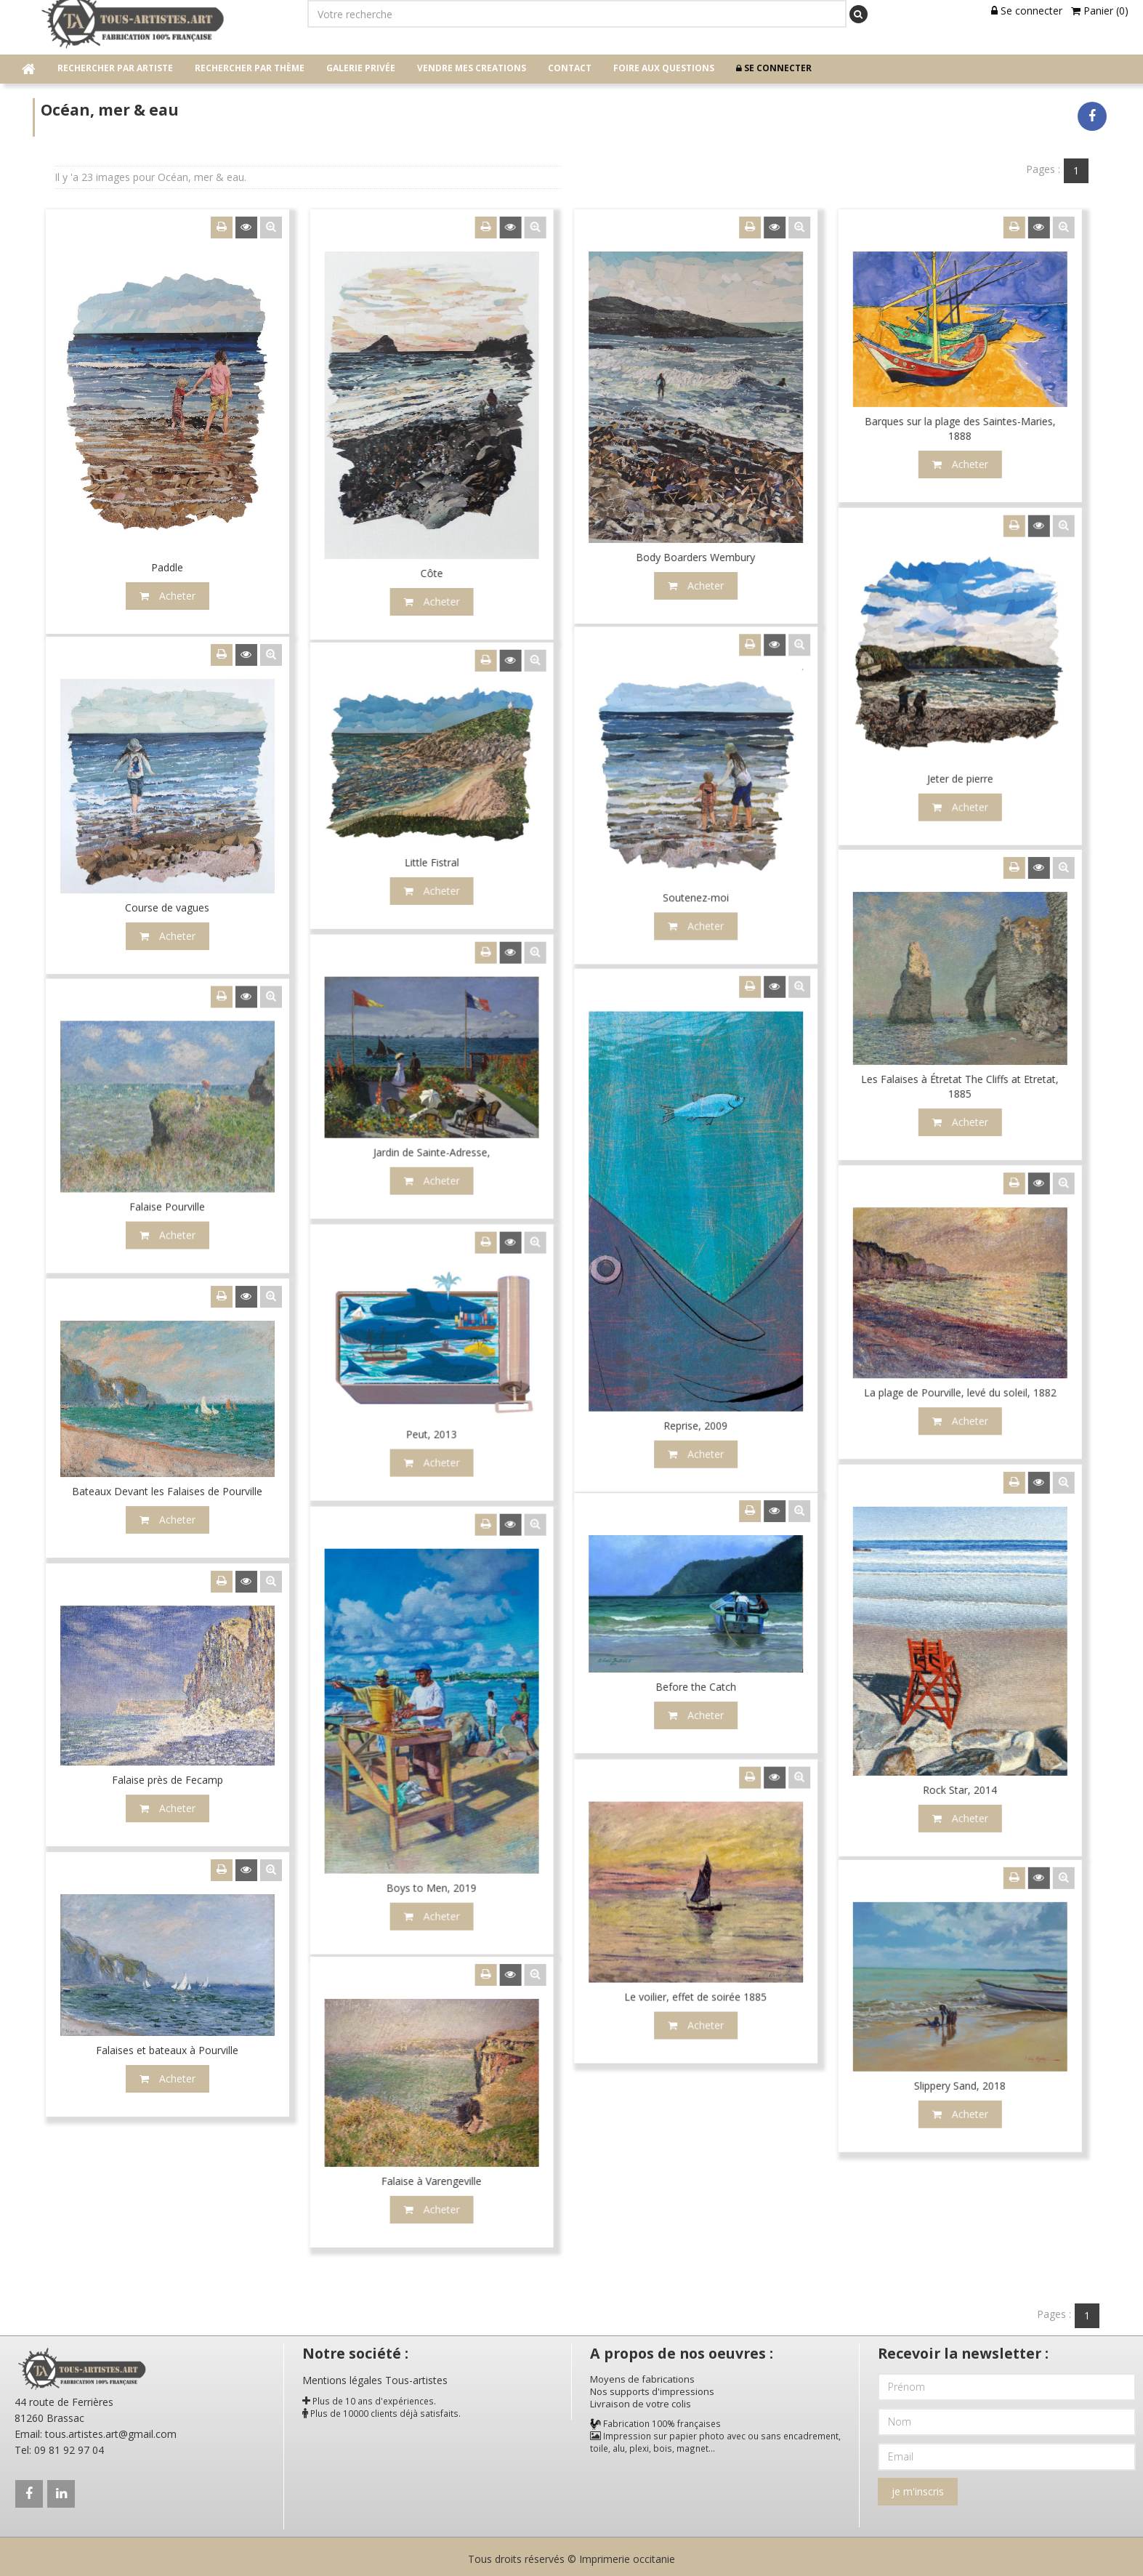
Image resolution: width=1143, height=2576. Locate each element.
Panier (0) (1099, 10)
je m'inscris (918, 2488)
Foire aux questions (663, 68)
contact (569, 68)
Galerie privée (360, 68)
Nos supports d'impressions (652, 2388)
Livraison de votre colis (640, 2400)
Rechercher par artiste (115, 68)
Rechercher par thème (249, 68)
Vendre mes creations (471, 68)
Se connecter (1026, 10)
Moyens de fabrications (642, 2376)
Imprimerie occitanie (627, 2556)
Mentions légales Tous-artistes (375, 2377)
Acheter (533, 1547)
